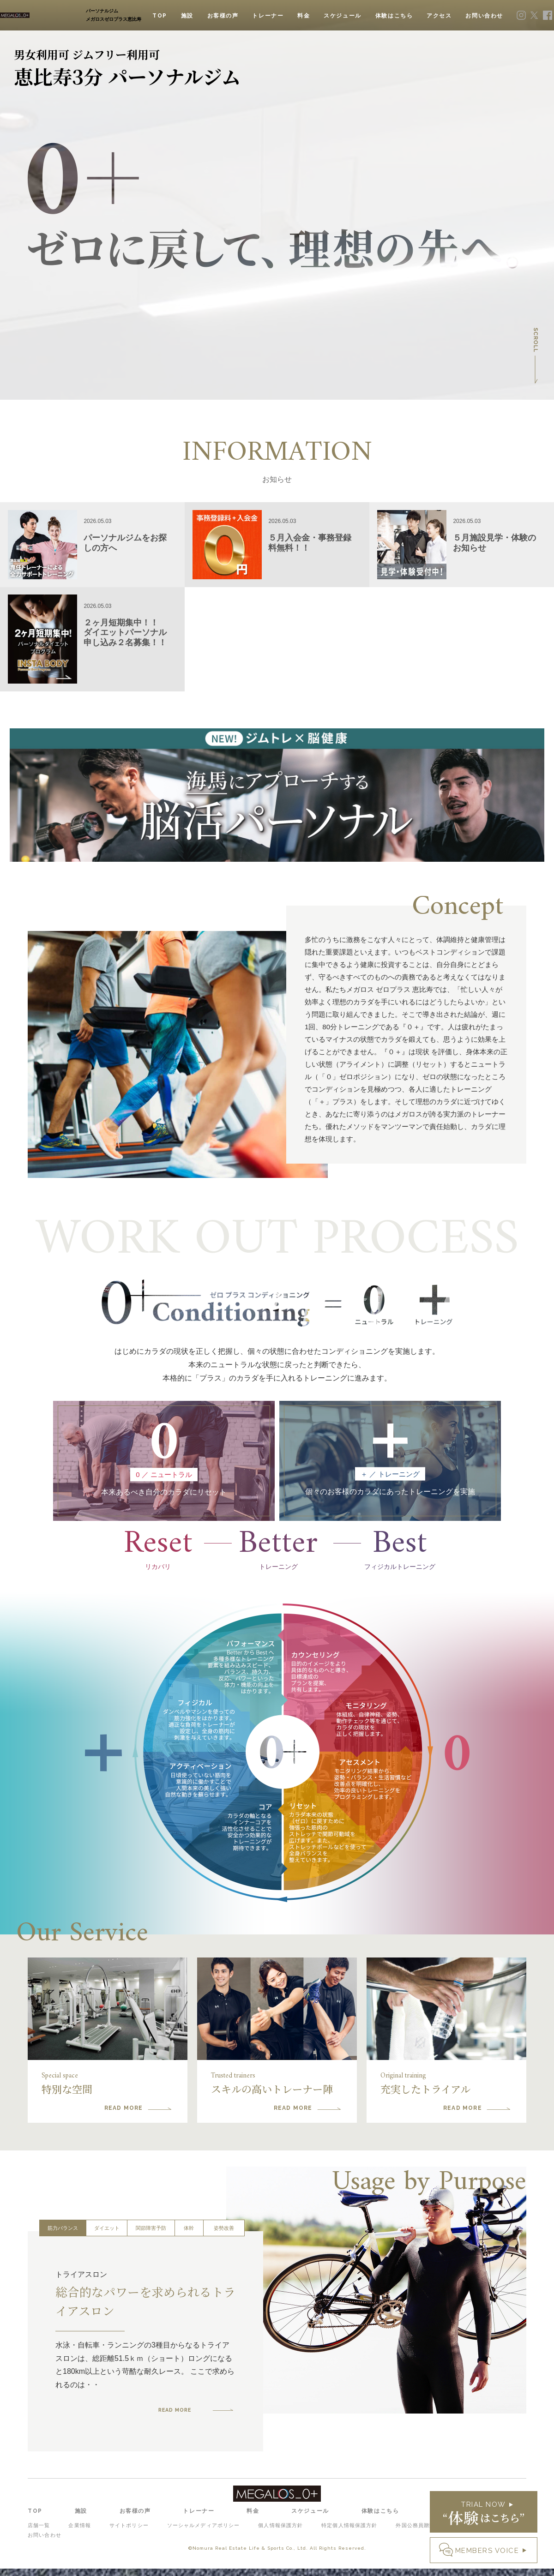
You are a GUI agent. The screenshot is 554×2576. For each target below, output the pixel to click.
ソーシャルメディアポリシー (207, 2534)
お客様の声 (223, 15)
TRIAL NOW (483, 2512)
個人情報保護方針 (283, 2534)
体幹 (188, 2239)
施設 (187, 15)
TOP (159, 15)
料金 (303, 15)
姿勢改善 (224, 2239)
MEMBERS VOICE (487, 2550)
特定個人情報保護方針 (352, 2534)
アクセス (439, 15)
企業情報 (82, 2534)
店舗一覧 (38, 2534)
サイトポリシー (133, 2534)
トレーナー (267, 15)
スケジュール (342, 15)
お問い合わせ (484, 15)
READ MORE (181, 2419)
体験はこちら (394, 15)
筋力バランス (62, 2239)
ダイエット (106, 2239)
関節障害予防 (151, 2239)
